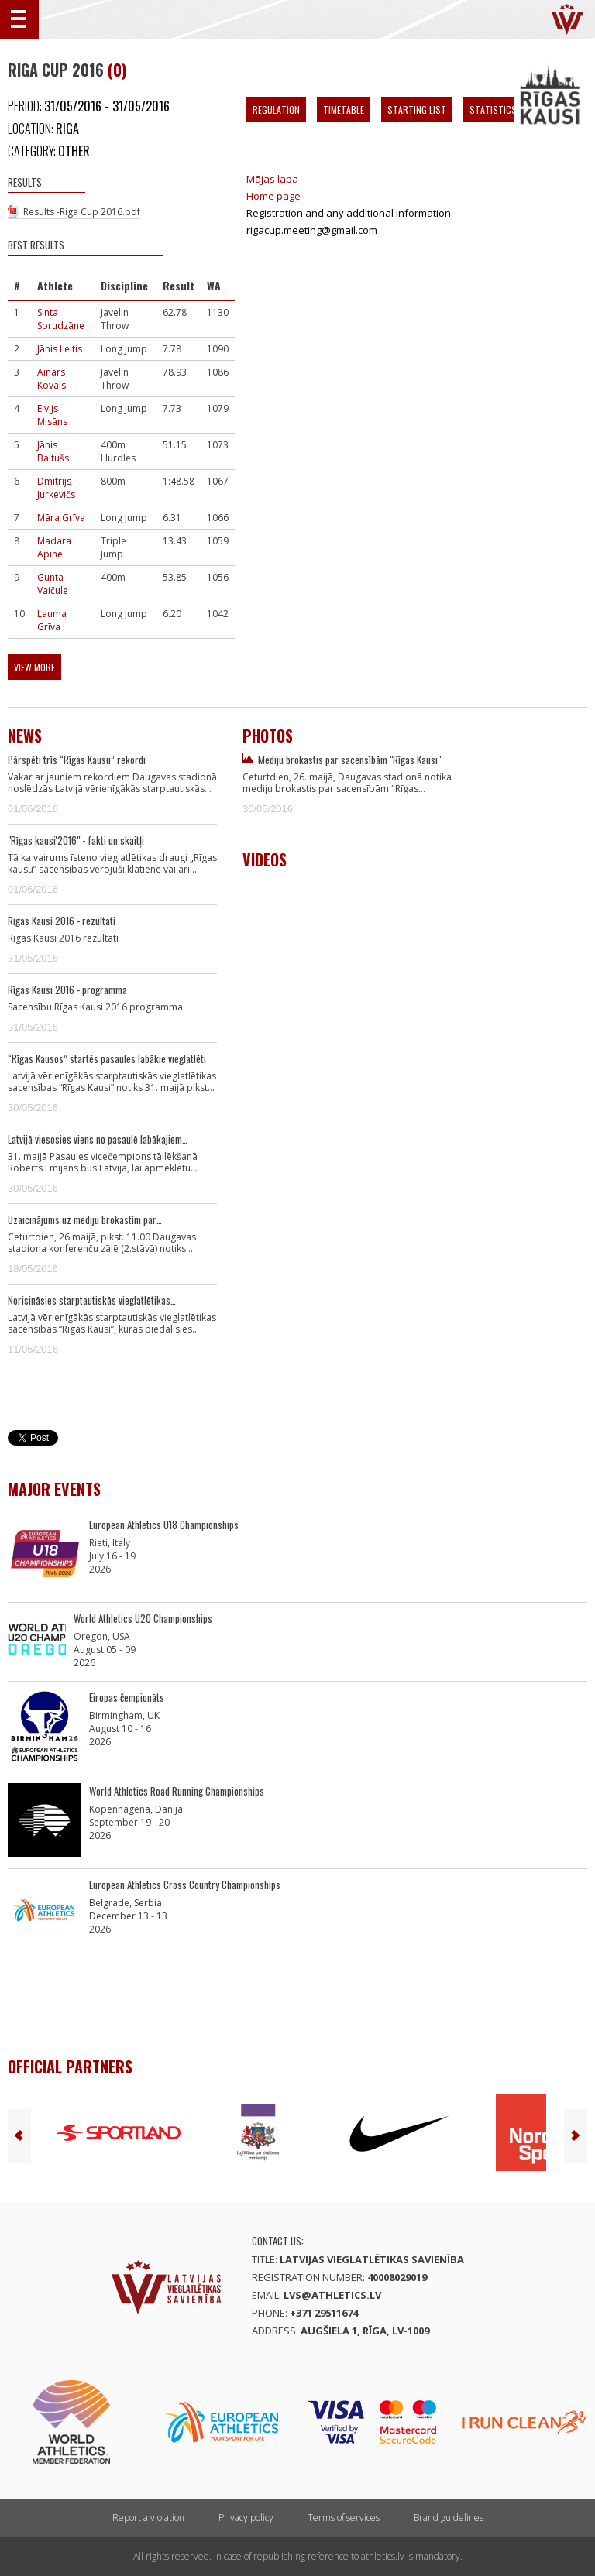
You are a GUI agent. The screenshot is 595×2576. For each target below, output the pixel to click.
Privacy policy (245, 2517)
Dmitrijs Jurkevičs (56, 488)
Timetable (343, 109)
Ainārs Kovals (51, 378)
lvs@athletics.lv (332, 2295)
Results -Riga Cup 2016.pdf (81, 211)
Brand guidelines (448, 2517)
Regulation (276, 109)
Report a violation (148, 2517)
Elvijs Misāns (52, 415)
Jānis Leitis (59, 348)
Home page (273, 196)
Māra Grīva (61, 517)
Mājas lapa (272, 179)
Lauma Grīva (52, 620)
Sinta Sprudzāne (60, 319)
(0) (117, 69)
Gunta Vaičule (52, 584)
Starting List (416, 109)
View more (34, 667)
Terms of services (344, 2517)
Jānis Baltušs (53, 451)
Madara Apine (54, 547)
